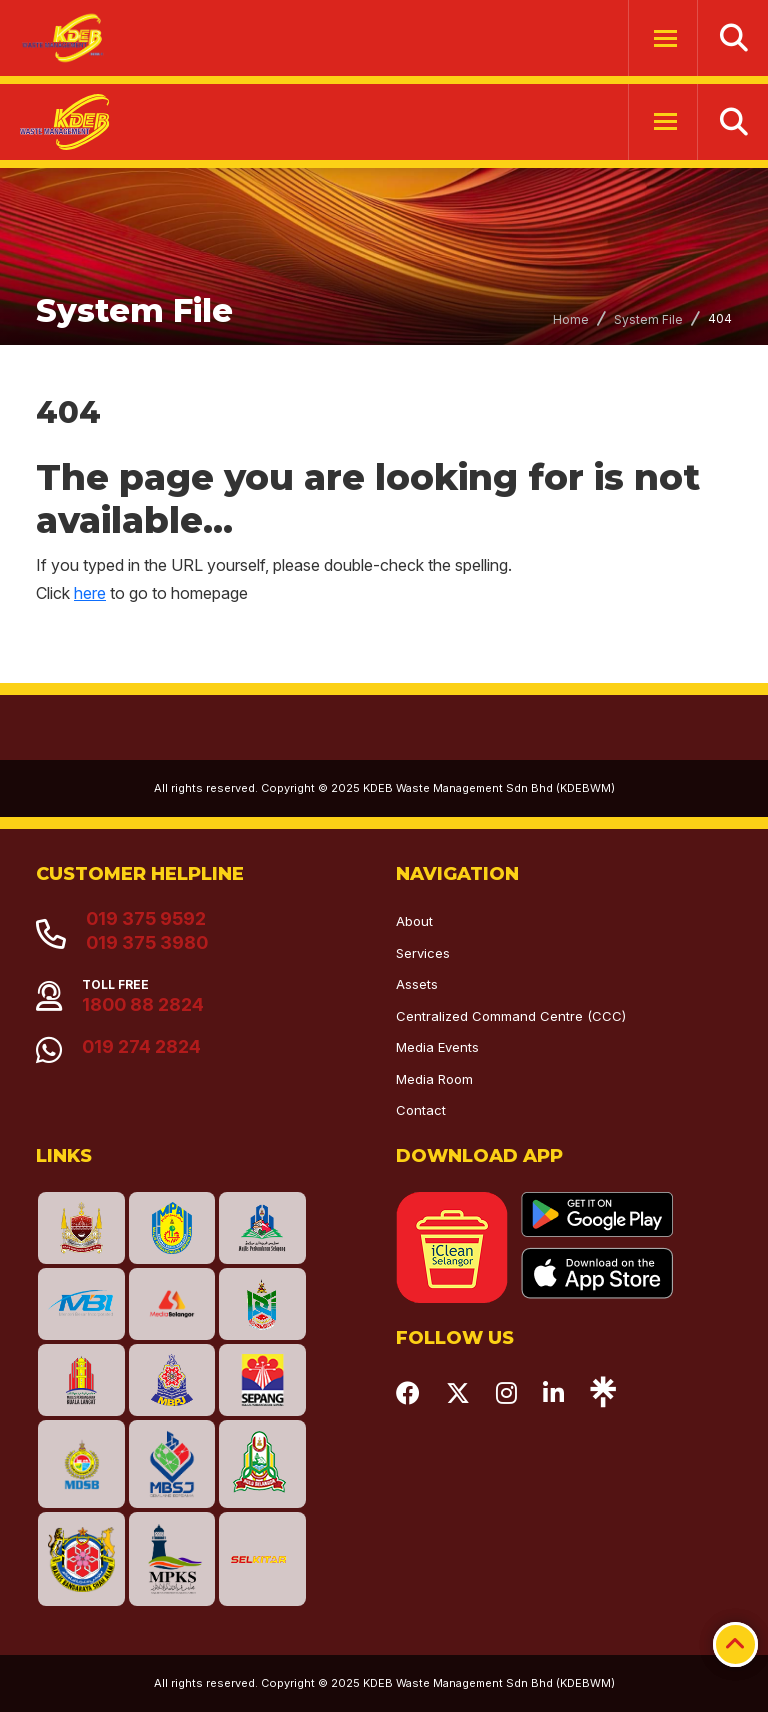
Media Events (437, 1047)
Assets (417, 984)
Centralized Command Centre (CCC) (511, 1016)
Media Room (434, 1079)
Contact (421, 1110)
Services (423, 953)
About (414, 921)
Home (571, 319)
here (90, 593)
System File (648, 319)
